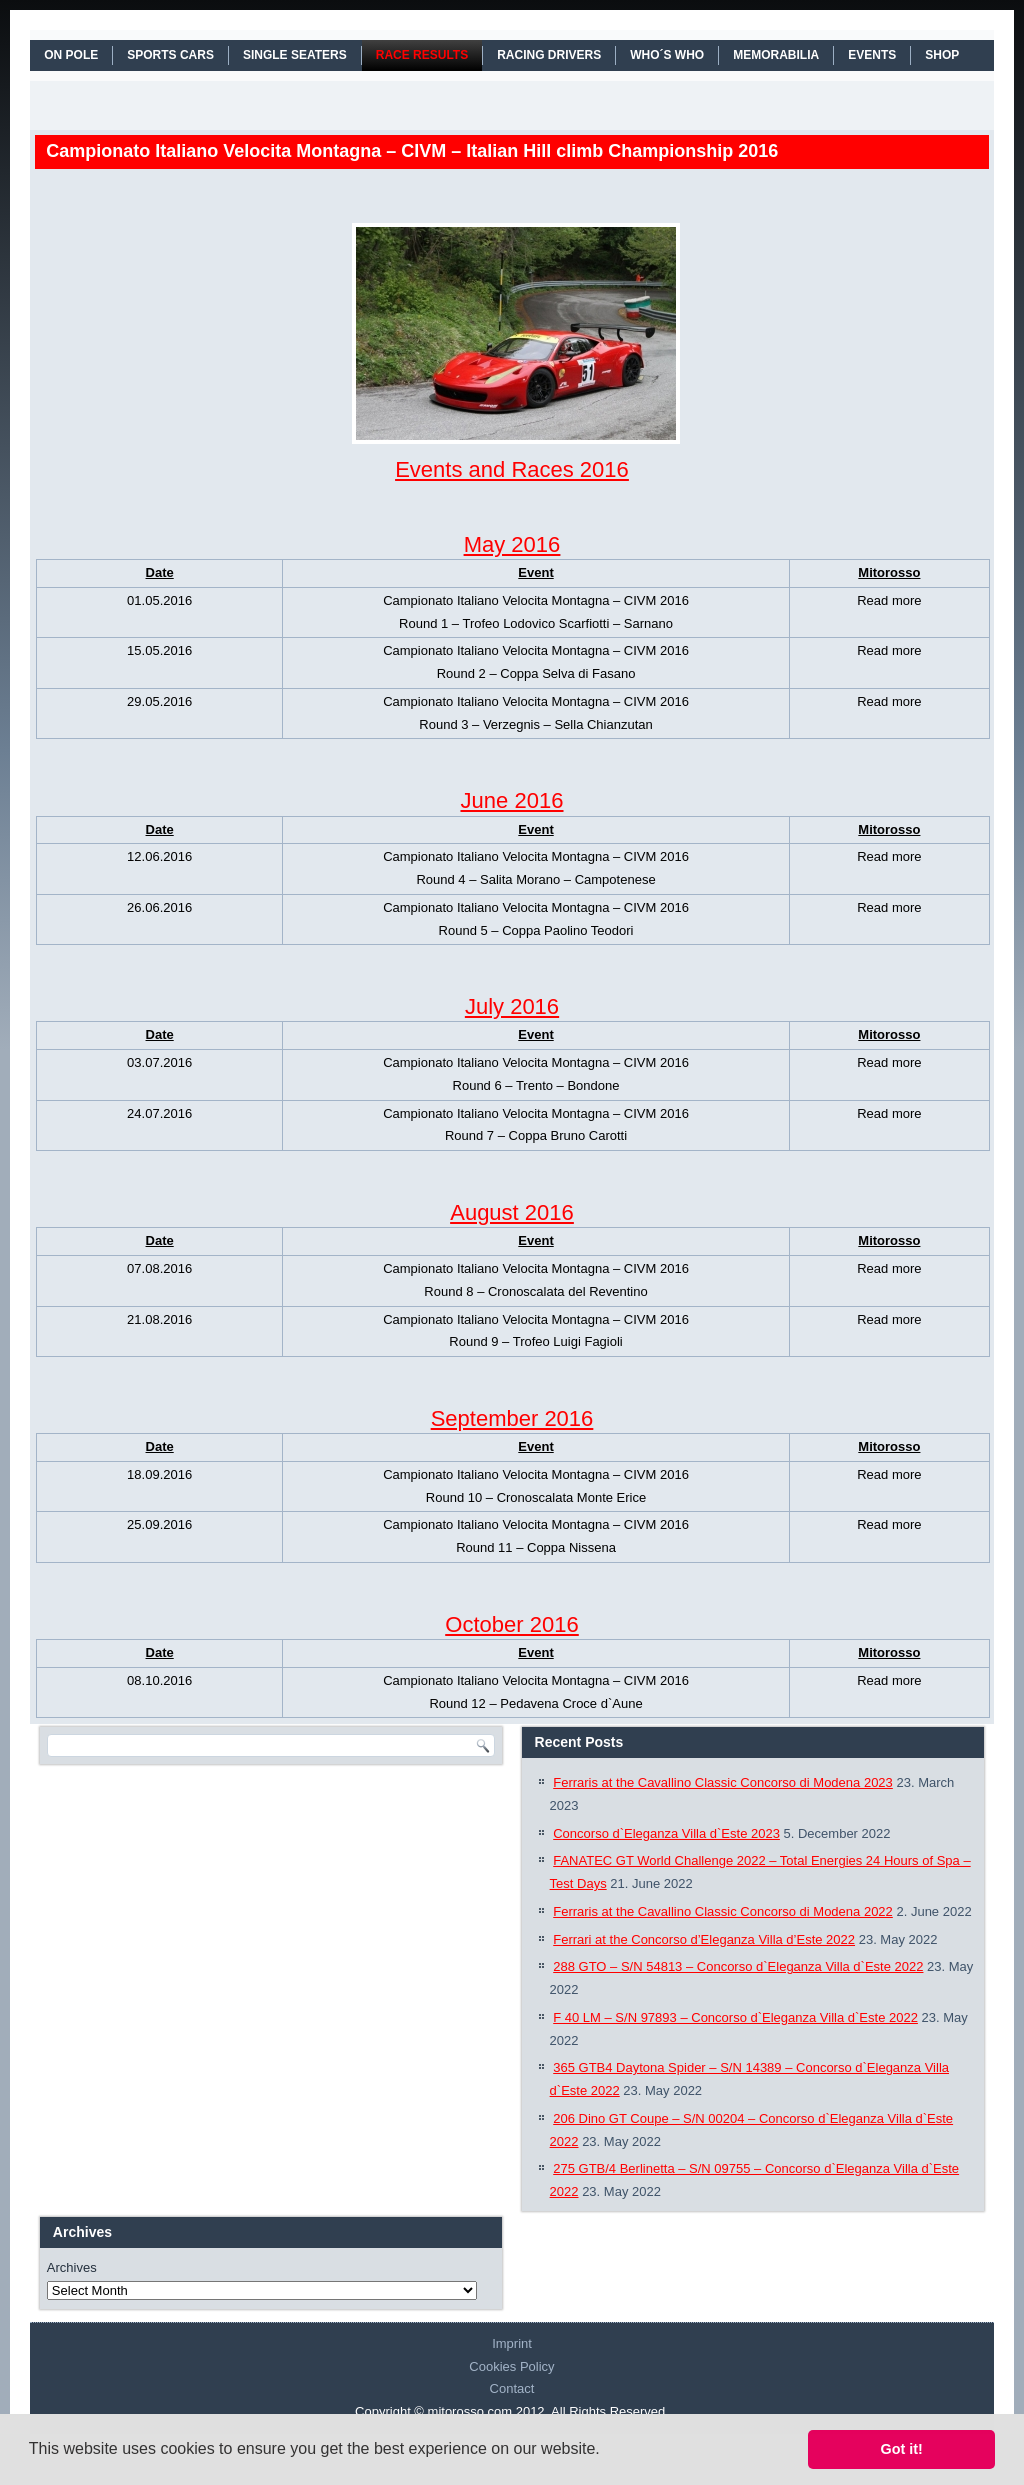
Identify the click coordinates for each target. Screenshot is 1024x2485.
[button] (607, 2451)
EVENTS (872, 55)
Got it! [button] (902, 2449)
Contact (512, 2388)
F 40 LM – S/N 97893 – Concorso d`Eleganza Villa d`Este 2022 (735, 2017)
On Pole (71, 55)
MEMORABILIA (776, 55)
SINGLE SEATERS (295, 55)
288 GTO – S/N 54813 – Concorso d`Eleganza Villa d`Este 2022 (738, 1966)
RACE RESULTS (422, 55)
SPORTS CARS (170, 55)
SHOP (942, 55)
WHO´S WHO (667, 55)
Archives (72, 2267)
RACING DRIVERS (549, 55)
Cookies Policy (511, 2366)
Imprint (512, 2343)
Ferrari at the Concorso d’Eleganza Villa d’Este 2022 (704, 1939)
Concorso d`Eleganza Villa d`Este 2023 (666, 1833)
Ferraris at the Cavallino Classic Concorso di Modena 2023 (723, 1782)
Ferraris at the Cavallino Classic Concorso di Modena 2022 (723, 1911)
